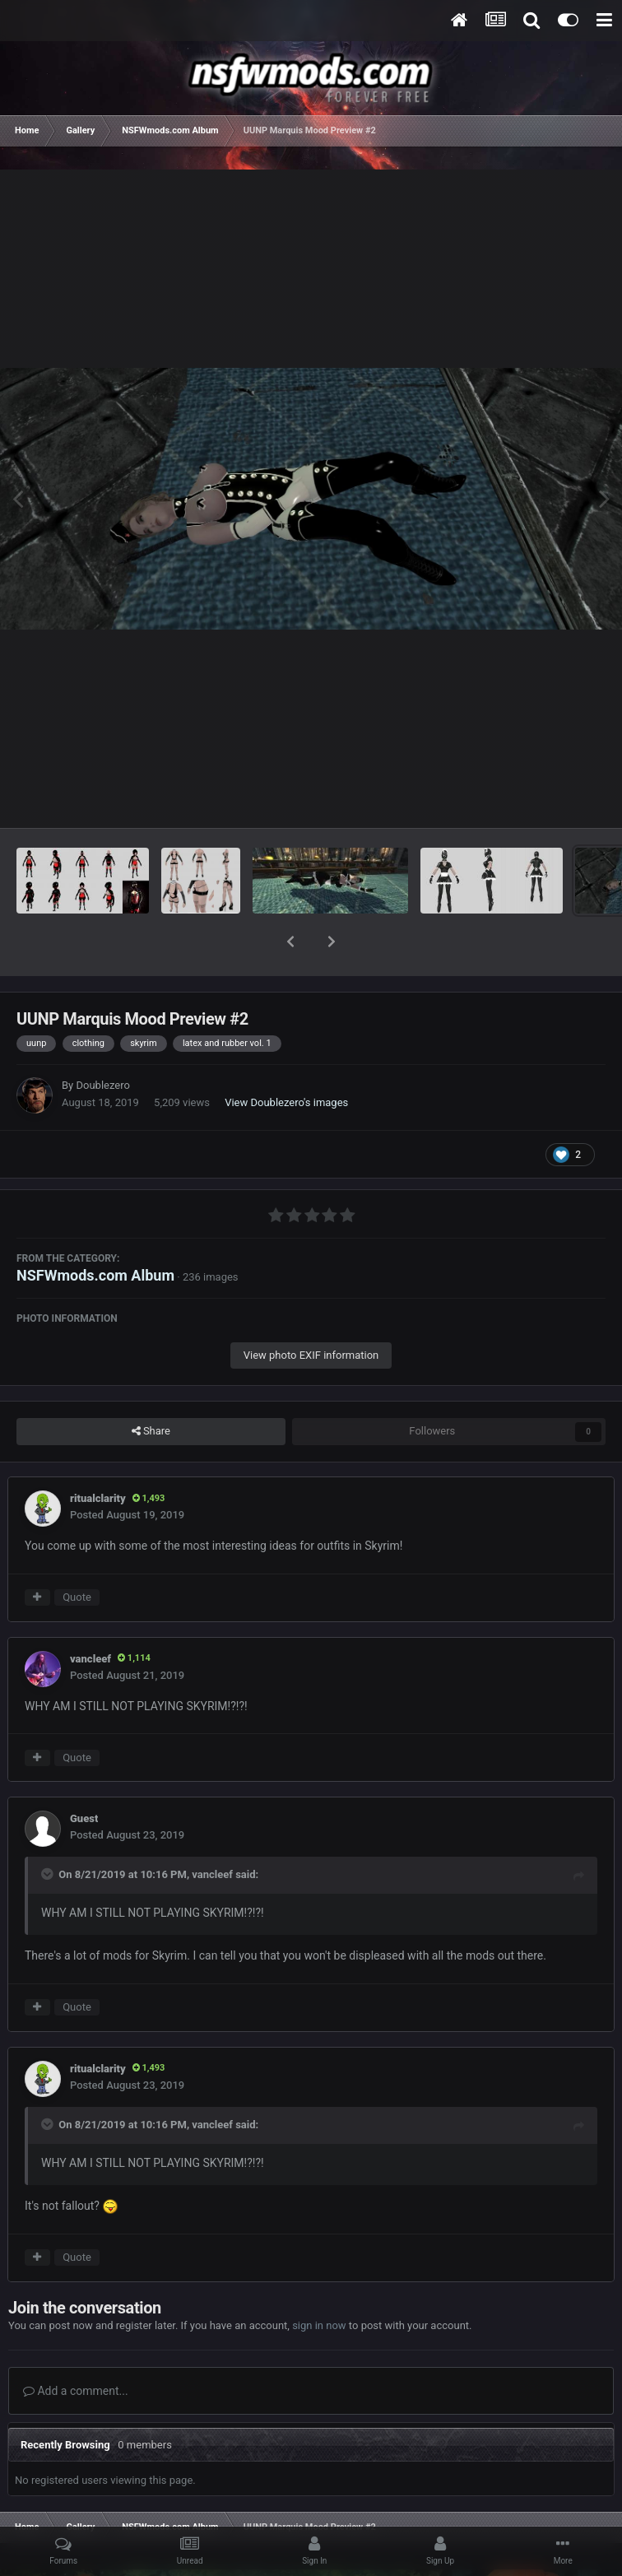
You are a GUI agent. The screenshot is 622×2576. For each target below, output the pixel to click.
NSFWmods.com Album (95, 1232)
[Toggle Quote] (48, 1831)
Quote (77, 1554)
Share (151, 1388)
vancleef (90, 1616)
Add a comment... (75, 2348)
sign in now (319, 2282)
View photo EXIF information (311, 1312)
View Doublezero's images (286, 1059)
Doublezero (102, 1042)
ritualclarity (98, 1455)
